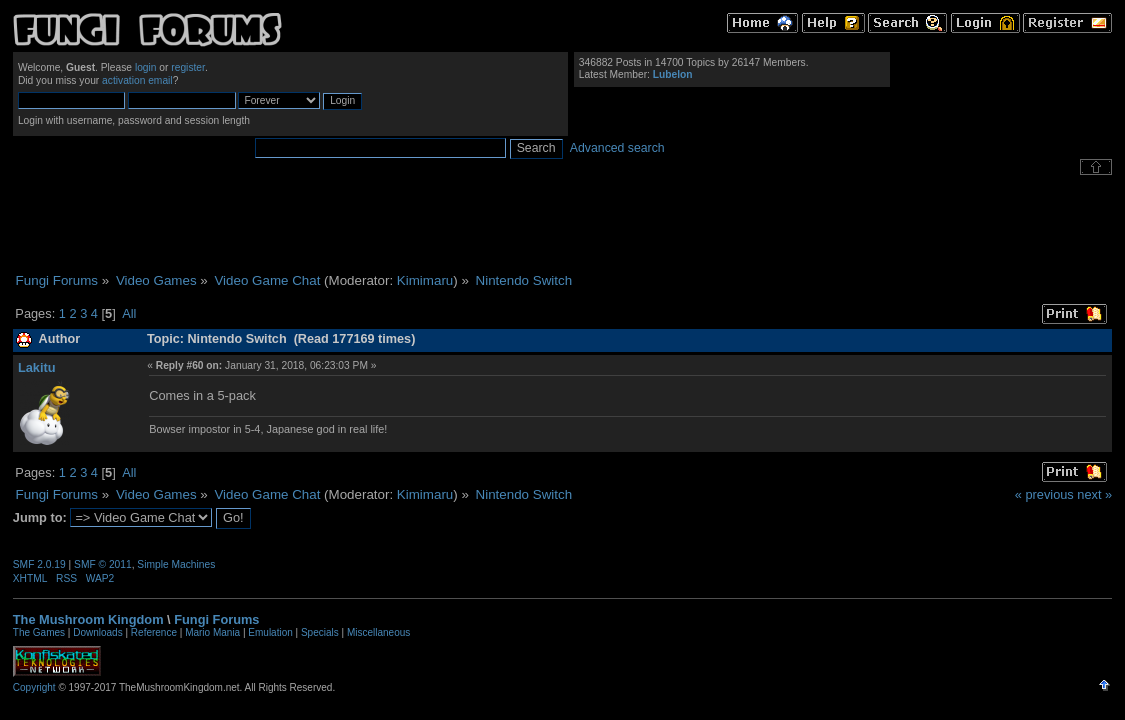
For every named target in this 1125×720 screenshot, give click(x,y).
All (129, 313)
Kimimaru (425, 280)
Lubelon (673, 74)
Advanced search (617, 148)
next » (1094, 494)
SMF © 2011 (103, 564)
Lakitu (37, 367)
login (146, 67)
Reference (154, 632)
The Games (39, 632)
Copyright (34, 687)
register (188, 67)
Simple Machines (176, 564)
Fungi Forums (216, 619)
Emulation (270, 632)
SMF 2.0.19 (39, 564)
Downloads (97, 632)
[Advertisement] (563, 224)
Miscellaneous (378, 632)
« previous (1044, 494)
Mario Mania (212, 632)
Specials (320, 632)
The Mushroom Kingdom (88, 619)
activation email (137, 80)
